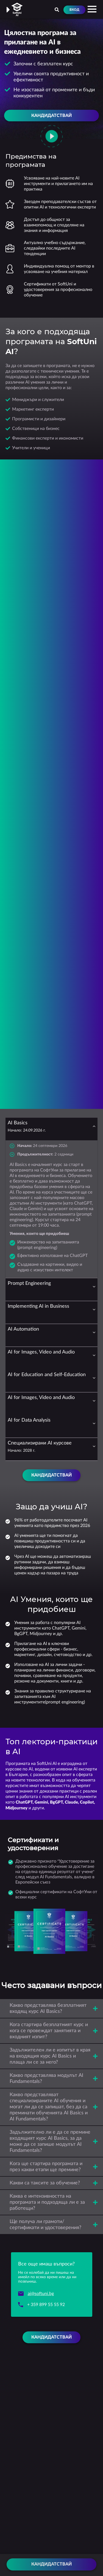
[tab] (51, 1129)
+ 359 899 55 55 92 (46, 2304)
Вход (74, 9)
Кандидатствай (51, 2564)
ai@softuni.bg (41, 2293)
